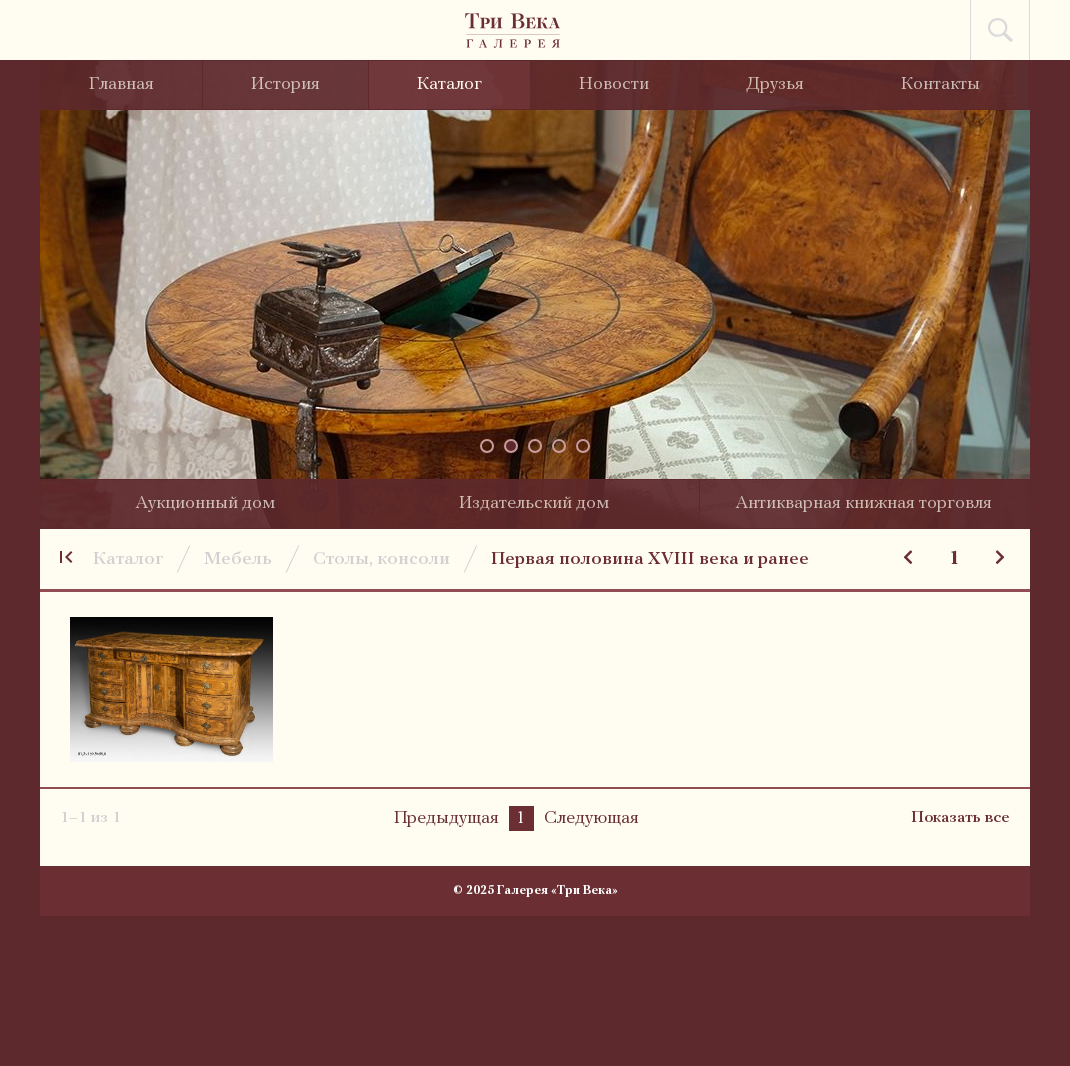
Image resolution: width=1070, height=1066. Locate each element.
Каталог (449, 84)
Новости (614, 84)
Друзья (775, 84)
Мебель (238, 559)
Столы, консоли (381, 559)
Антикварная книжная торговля (863, 503)
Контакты (940, 84)
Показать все (960, 818)
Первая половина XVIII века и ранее (650, 559)
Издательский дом (534, 503)
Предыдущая (446, 818)
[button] (487, 446)
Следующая (591, 818)
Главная (121, 84)
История (285, 84)
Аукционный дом (205, 503)
